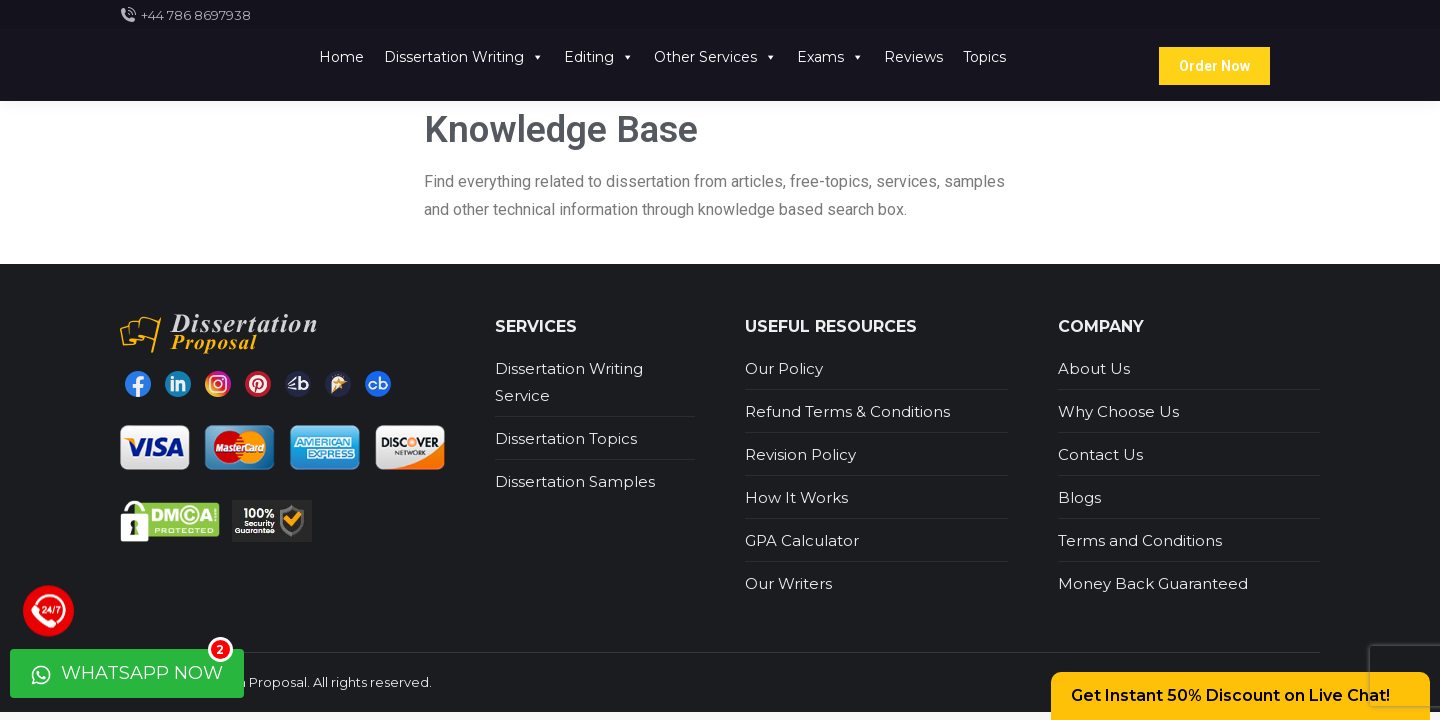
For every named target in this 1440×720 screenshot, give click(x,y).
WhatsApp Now (132, 666)
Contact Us (1100, 454)
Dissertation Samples (575, 481)
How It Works (796, 497)
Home (341, 57)
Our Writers (788, 583)
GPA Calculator (802, 540)
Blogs (1079, 497)
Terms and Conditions (1140, 540)
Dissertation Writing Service (569, 382)
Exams (830, 57)
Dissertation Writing (464, 57)
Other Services (715, 57)
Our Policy (784, 368)
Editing (599, 57)
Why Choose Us (1118, 411)
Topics (984, 57)
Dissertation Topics (566, 438)
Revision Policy (800, 454)
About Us (1094, 368)
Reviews (913, 57)
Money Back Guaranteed (1153, 583)
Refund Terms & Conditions (847, 411)
